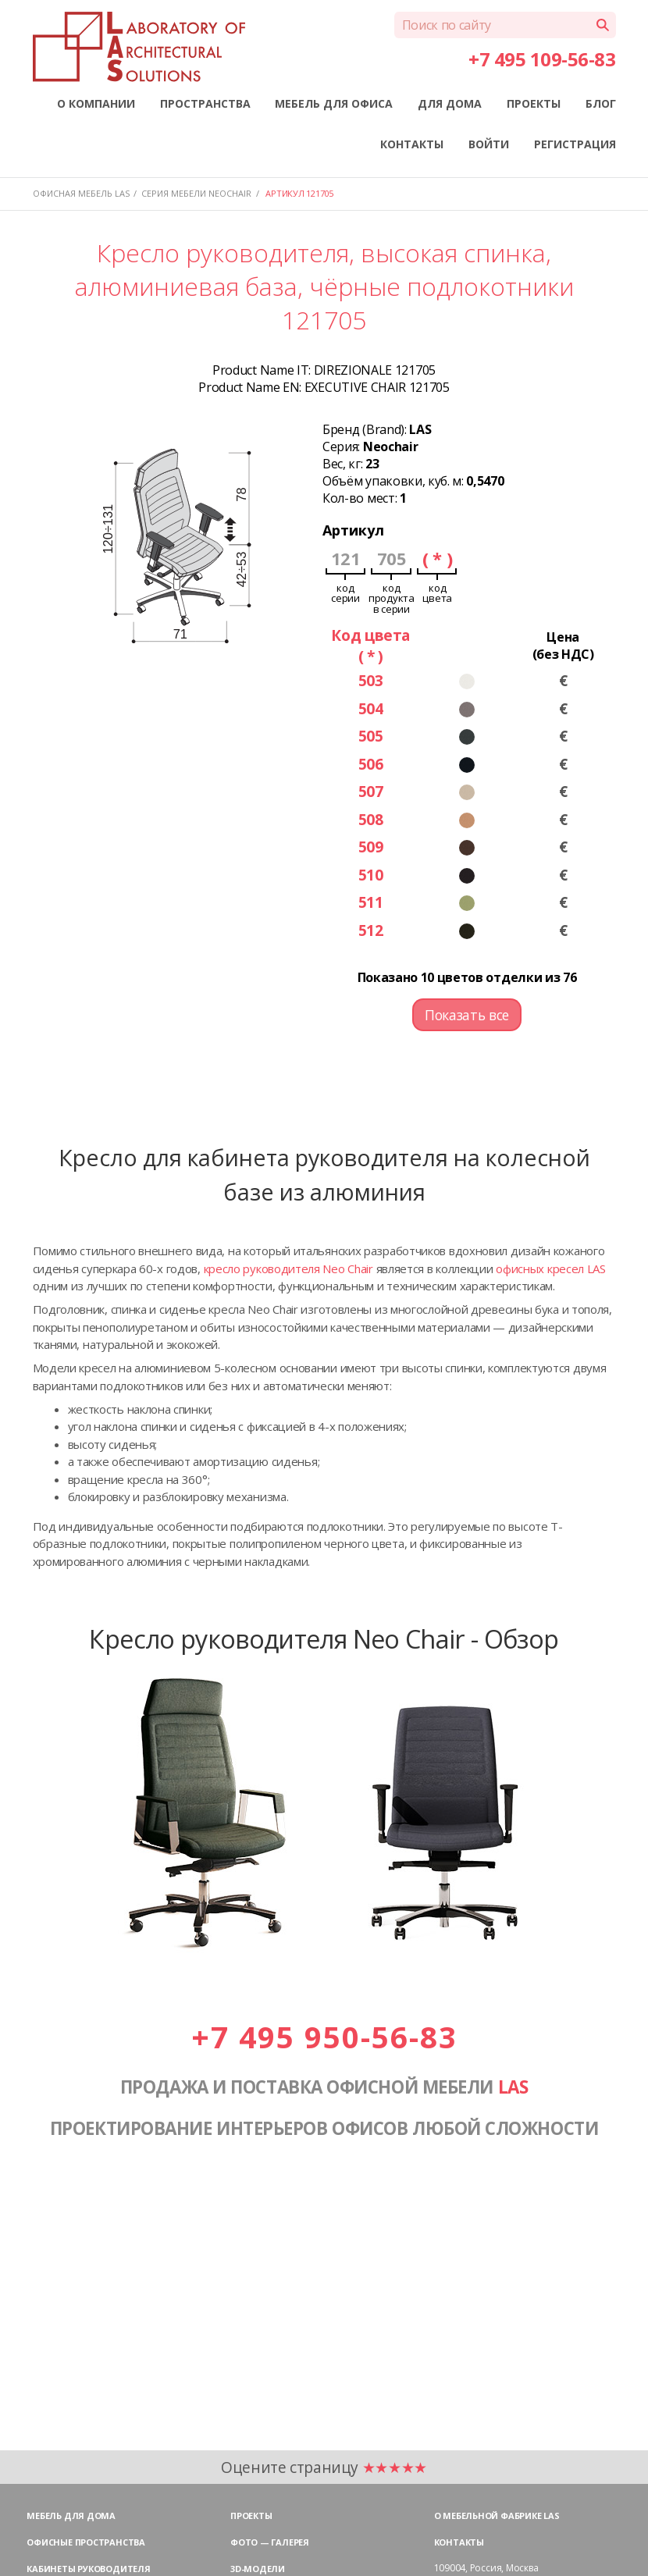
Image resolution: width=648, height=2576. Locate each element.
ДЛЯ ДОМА (450, 103)
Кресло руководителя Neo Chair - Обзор (323, 1638)
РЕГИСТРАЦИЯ (575, 144)
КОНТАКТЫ (411, 144)
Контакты (459, 2542)
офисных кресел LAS (551, 1268)
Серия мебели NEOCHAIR (196, 193)
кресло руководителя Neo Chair (288, 1268)
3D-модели (257, 2568)
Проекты (251, 2515)
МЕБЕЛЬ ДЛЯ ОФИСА (334, 103)
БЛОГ (601, 103)
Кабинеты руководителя (88, 2568)
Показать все (467, 1014)
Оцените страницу (324, 2467)
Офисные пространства (86, 2542)
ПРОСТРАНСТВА (205, 103)
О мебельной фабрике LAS (497, 2515)
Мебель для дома (71, 2515)
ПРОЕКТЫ (534, 103)
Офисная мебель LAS (81, 193)
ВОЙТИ (488, 144)
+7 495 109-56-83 (541, 59)
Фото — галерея (269, 2542)
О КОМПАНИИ (96, 103)
